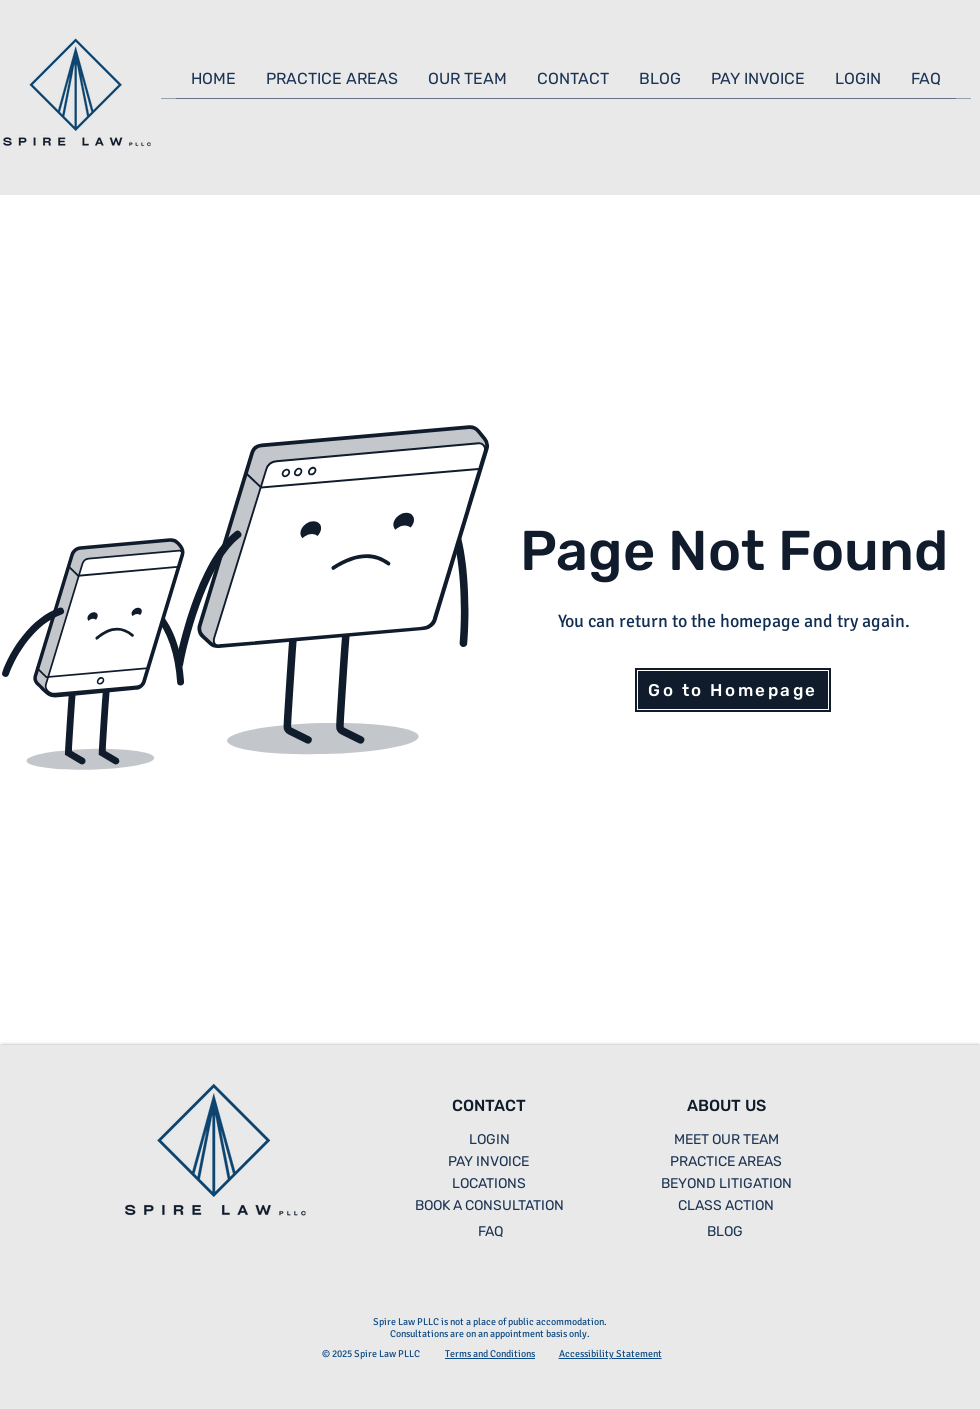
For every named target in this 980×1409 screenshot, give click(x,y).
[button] (332, 85)
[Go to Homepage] (733, 690)
